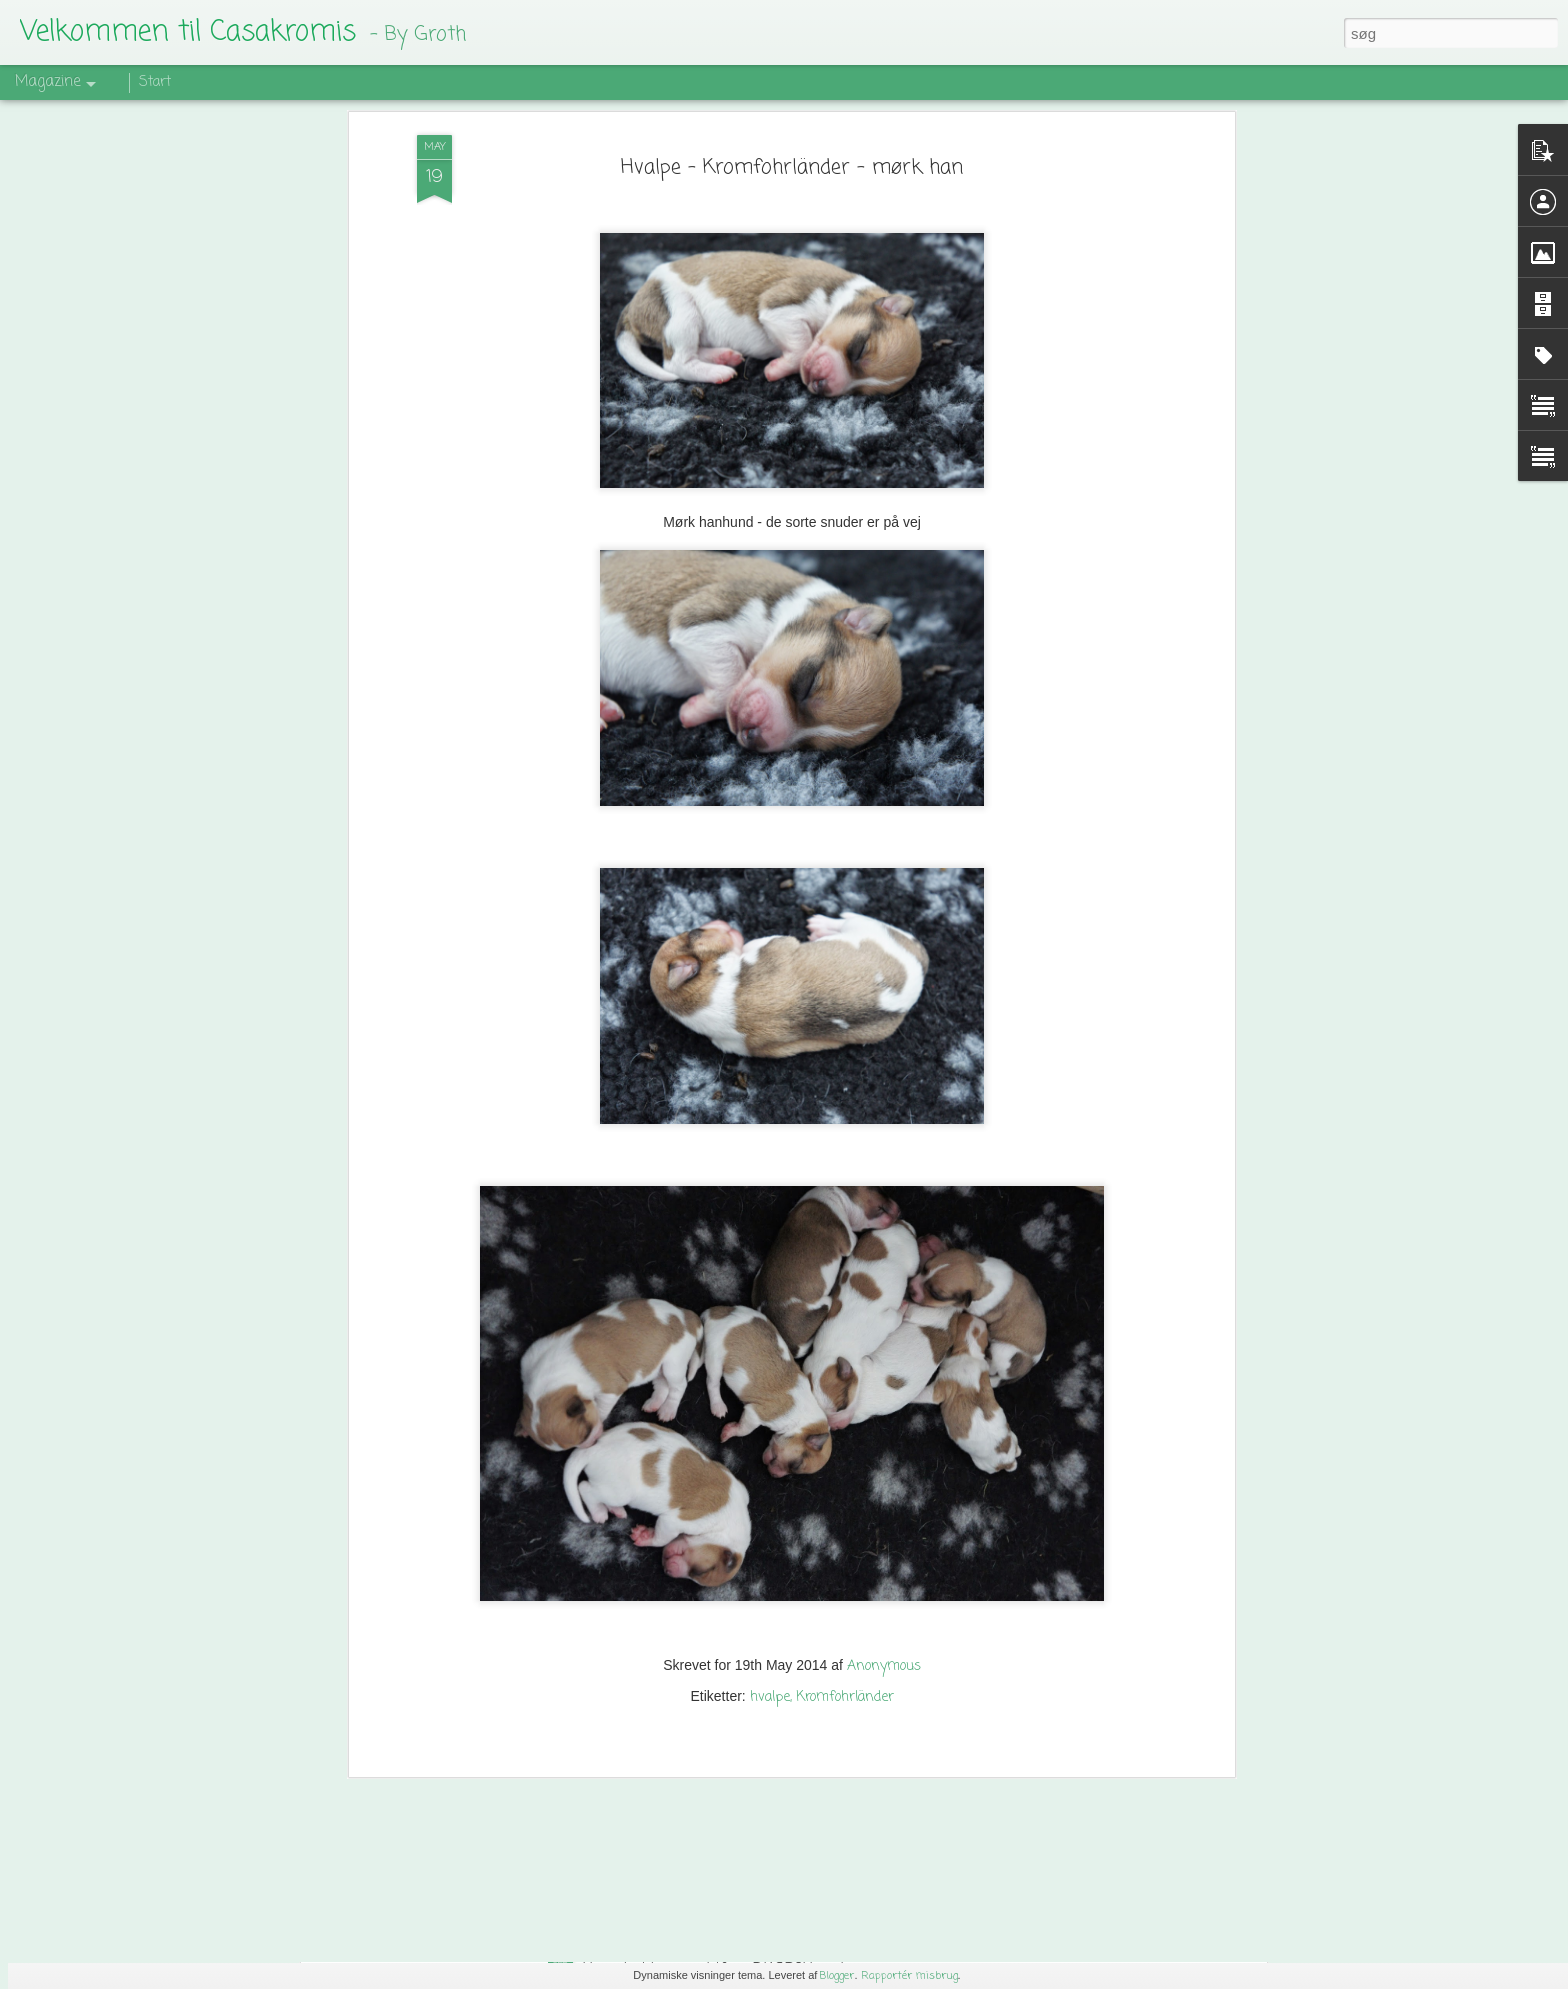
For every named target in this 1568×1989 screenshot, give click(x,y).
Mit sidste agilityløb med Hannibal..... (489, 1825)
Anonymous (884, 1511)
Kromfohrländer (845, 1542)
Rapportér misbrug (909, 1976)
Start (155, 82)
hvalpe (770, 1542)
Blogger (837, 1976)
